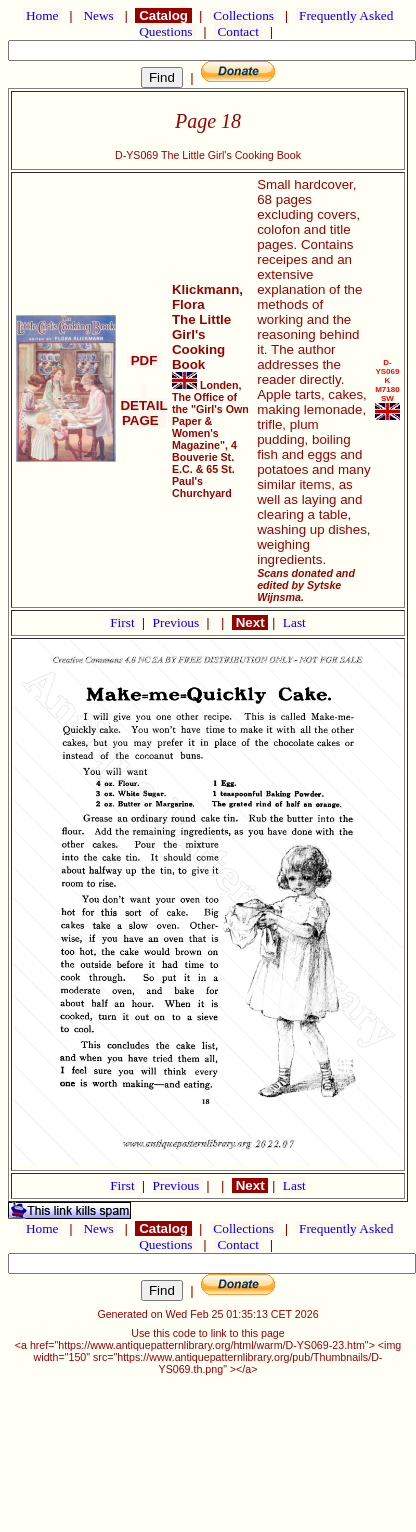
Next (250, 622)
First (124, 622)
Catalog (163, 15)
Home (42, 15)
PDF (144, 360)
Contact (238, 31)
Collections (243, 15)
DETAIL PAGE (143, 405)
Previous (178, 622)
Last (294, 622)
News (98, 15)
